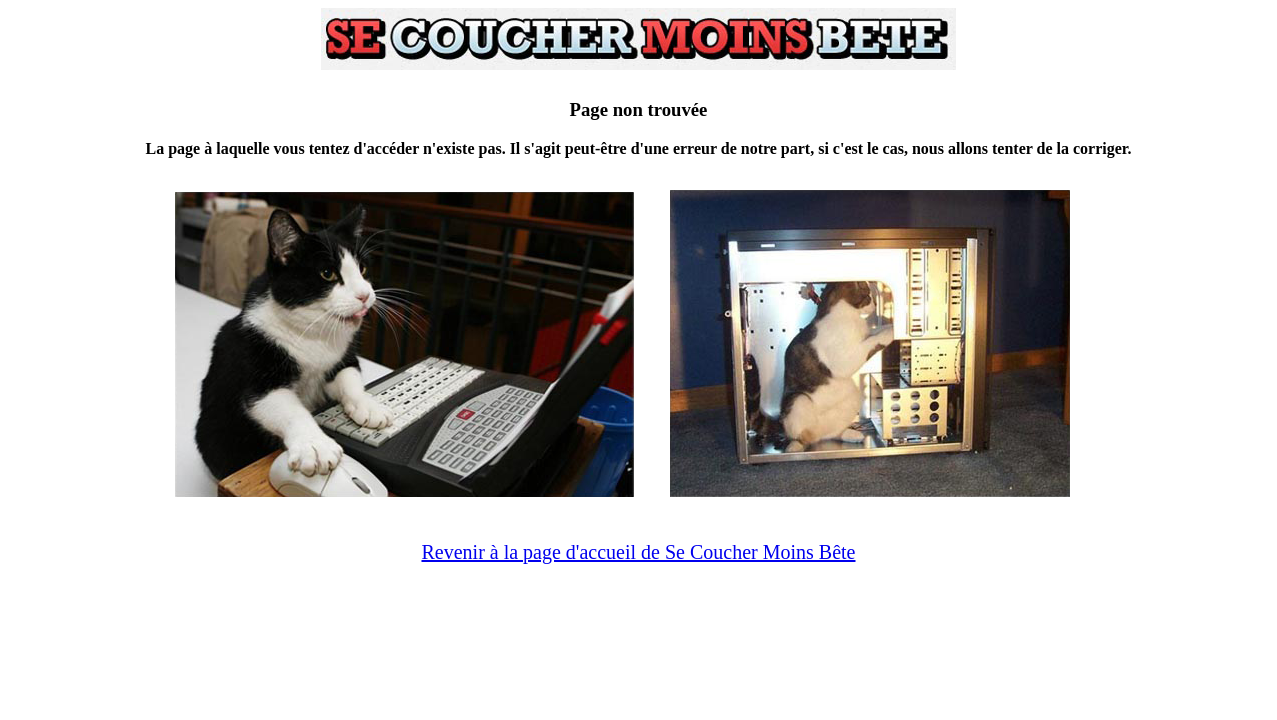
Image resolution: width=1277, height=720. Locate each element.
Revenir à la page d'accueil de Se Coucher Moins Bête (638, 552)
